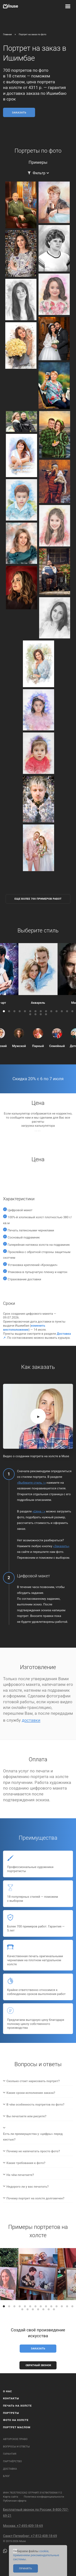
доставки (31, 1720)
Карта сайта (10, 2496)
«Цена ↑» (38, 1511)
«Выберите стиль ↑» (31, 1483)
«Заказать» (61, 1546)
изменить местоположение (24, 1327)
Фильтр (38, 173)
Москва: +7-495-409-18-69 (23, 2526)
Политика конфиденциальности (44, 2496)
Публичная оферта (14, 2500)
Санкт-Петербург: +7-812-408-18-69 (30, 2536)
